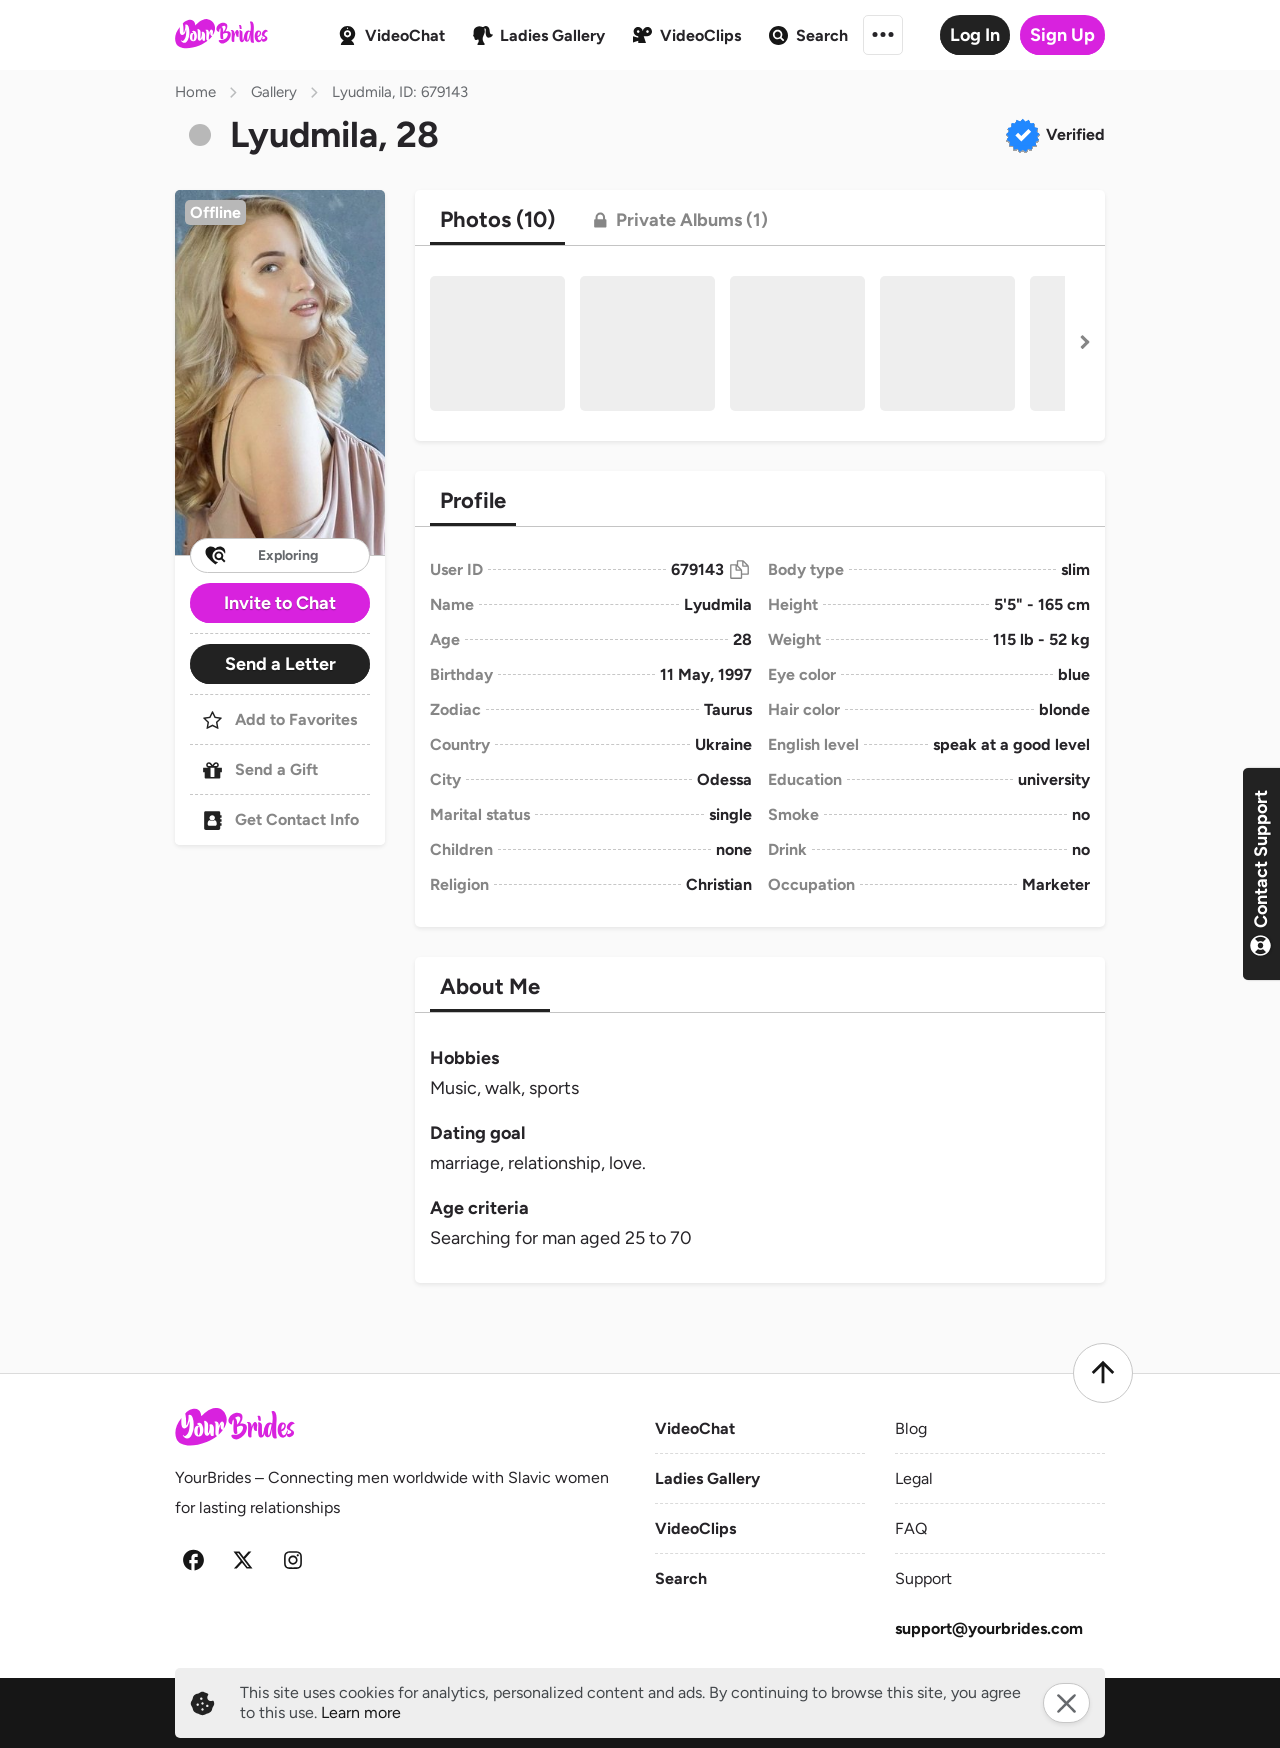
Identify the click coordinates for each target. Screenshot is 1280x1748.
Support (923, 1578)
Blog (911, 1428)
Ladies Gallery (707, 1478)
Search (681, 1578)
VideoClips (695, 1528)
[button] (280, 372)
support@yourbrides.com (989, 1628)
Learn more (361, 1712)
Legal (914, 1478)
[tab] (497, 220)
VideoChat (695, 1428)
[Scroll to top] (1103, 1373)
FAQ (911, 1528)
